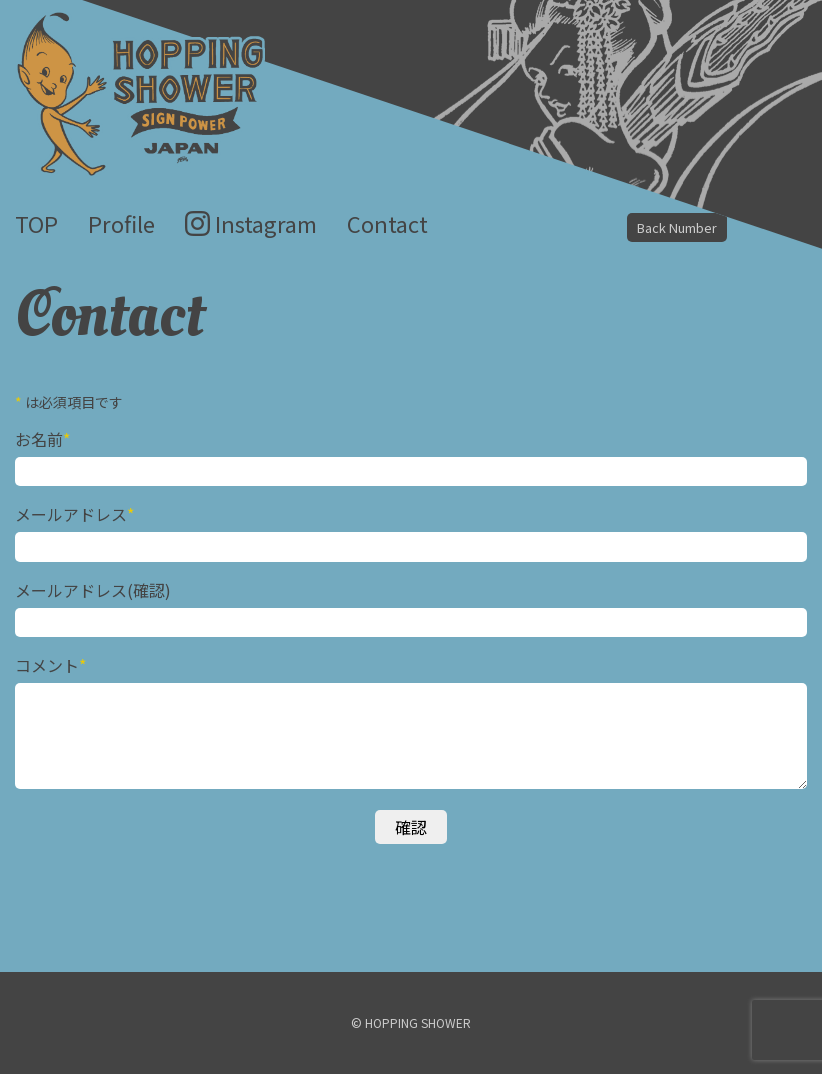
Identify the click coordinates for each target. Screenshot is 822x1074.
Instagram (266, 223)
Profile (121, 223)
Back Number (677, 227)
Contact (387, 223)
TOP (36, 223)
